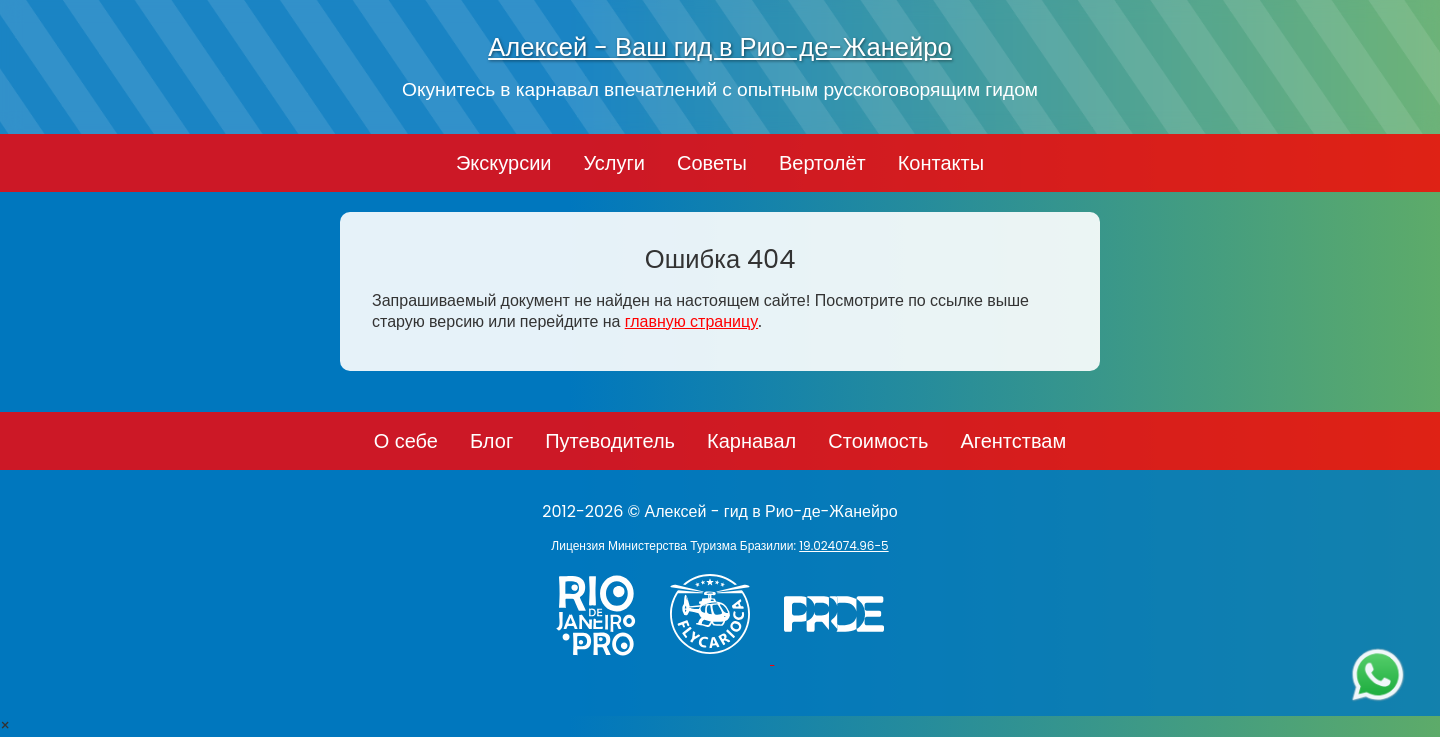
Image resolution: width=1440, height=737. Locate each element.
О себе (406, 441)
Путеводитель (610, 441)
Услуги (614, 163)
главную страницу (691, 321)
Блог (491, 441)
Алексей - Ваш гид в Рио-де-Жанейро (720, 47)
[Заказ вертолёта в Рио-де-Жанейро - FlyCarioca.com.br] (719, 658)
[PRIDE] (839, 658)
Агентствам (1013, 441)
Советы (712, 163)
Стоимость (878, 441)
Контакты (941, 163)
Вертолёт (822, 163)
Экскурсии (504, 163)
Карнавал (751, 441)
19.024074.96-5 (843, 545)
